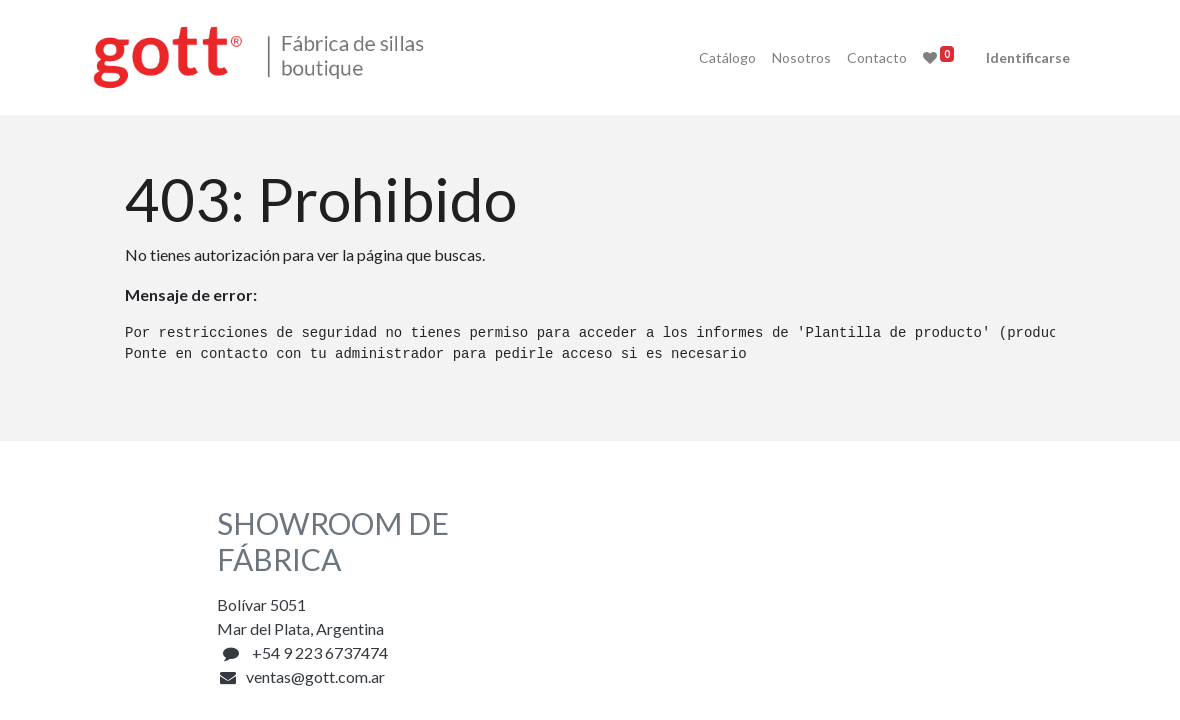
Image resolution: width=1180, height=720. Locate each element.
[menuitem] (680, 57)
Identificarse (981, 57)
